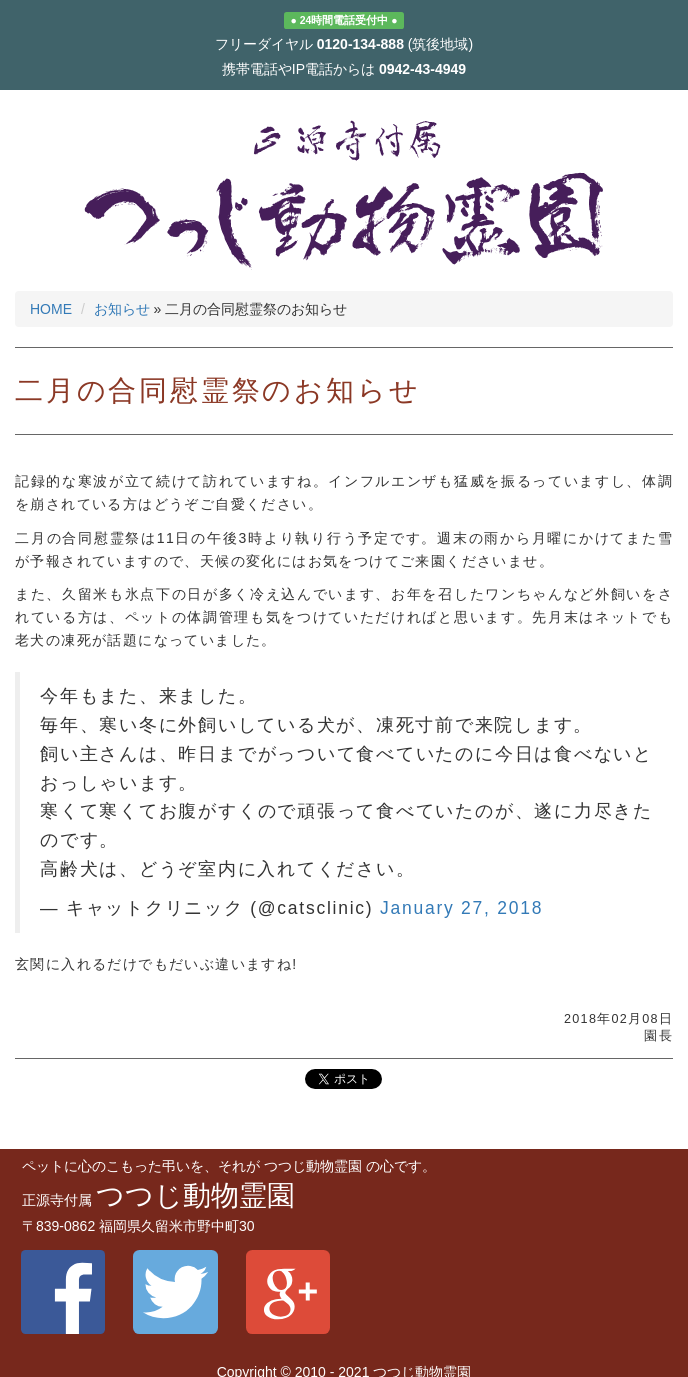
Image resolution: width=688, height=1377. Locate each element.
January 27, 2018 (461, 908)
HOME (51, 309)
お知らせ (122, 309)
